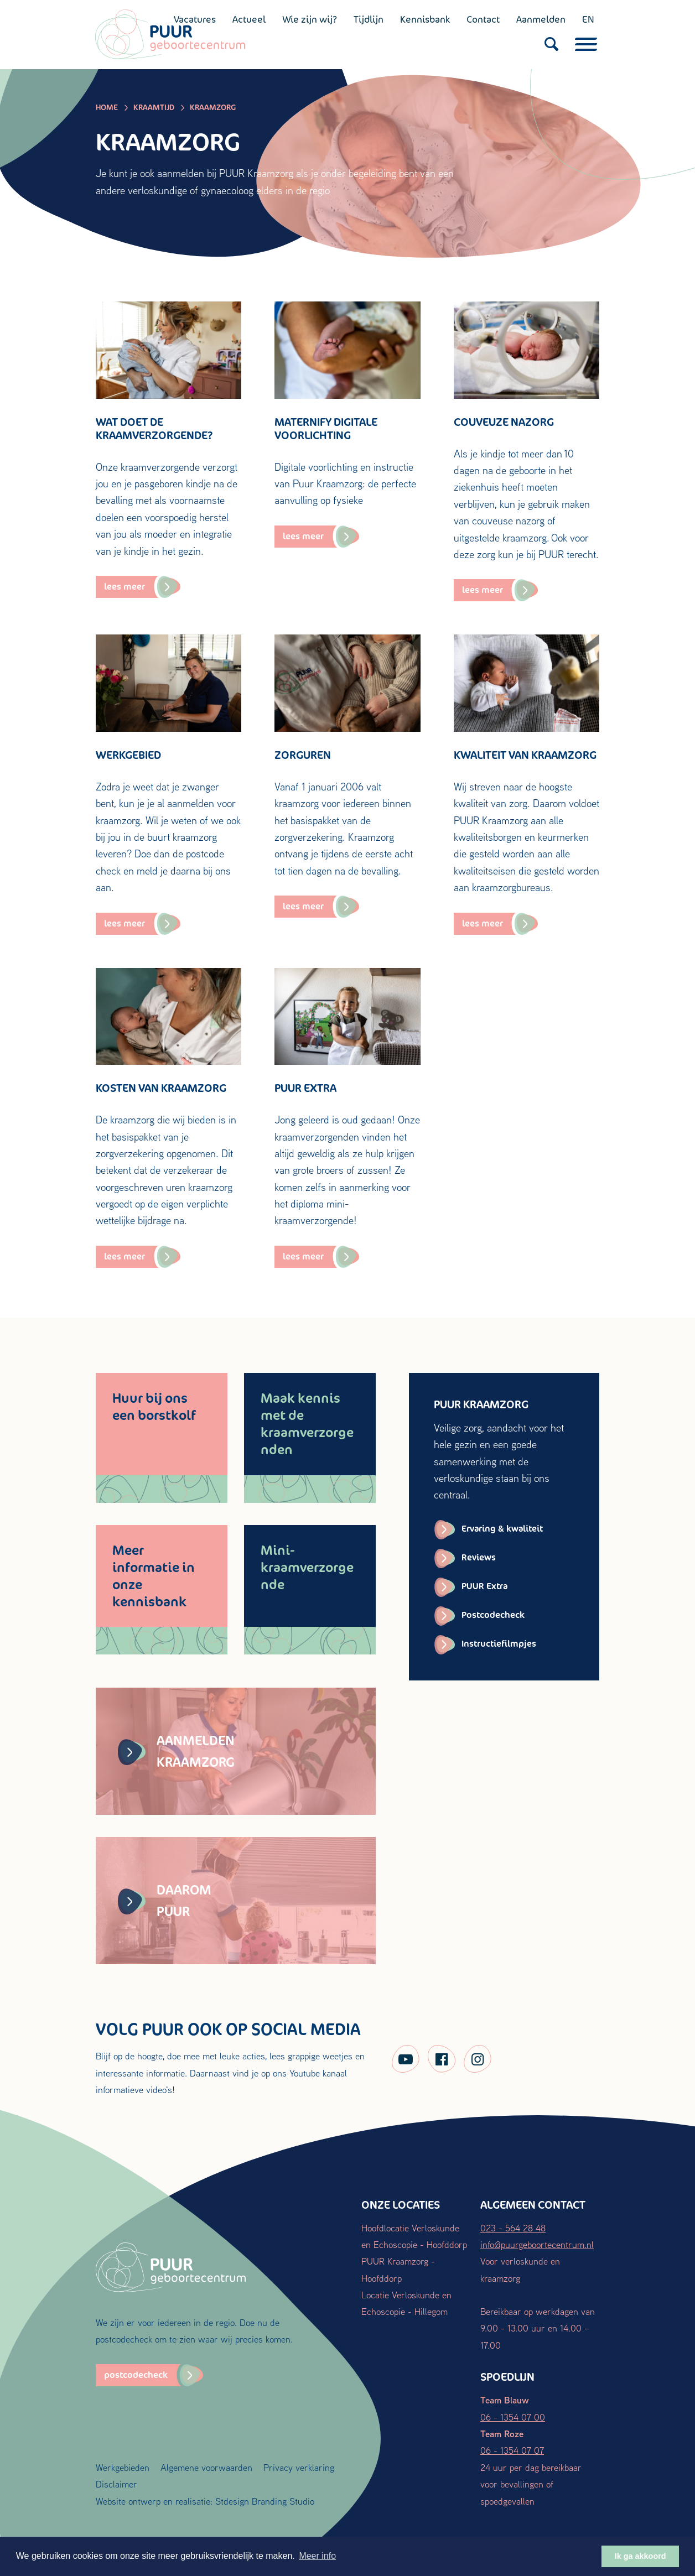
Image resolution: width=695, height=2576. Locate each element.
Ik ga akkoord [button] (640, 2556)
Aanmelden (540, 19)
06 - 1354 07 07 (512, 2450)
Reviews (478, 1557)
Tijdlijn (368, 19)
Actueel (248, 19)
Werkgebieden (122, 2467)
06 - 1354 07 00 (512, 2417)
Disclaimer (116, 2484)
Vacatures (194, 19)
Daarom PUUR (164, 1900)
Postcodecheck (493, 1615)
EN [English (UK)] (588, 19)
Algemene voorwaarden (206, 2467)
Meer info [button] (317, 2556)
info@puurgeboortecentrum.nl (537, 2244)
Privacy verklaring (298, 2467)
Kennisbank (424, 19)
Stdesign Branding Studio (264, 2501)
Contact (482, 19)
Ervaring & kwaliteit (502, 1528)
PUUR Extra (484, 1586)
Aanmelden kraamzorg (176, 1751)
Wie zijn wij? (309, 19)
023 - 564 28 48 (513, 2228)
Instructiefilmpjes (498, 1643)
